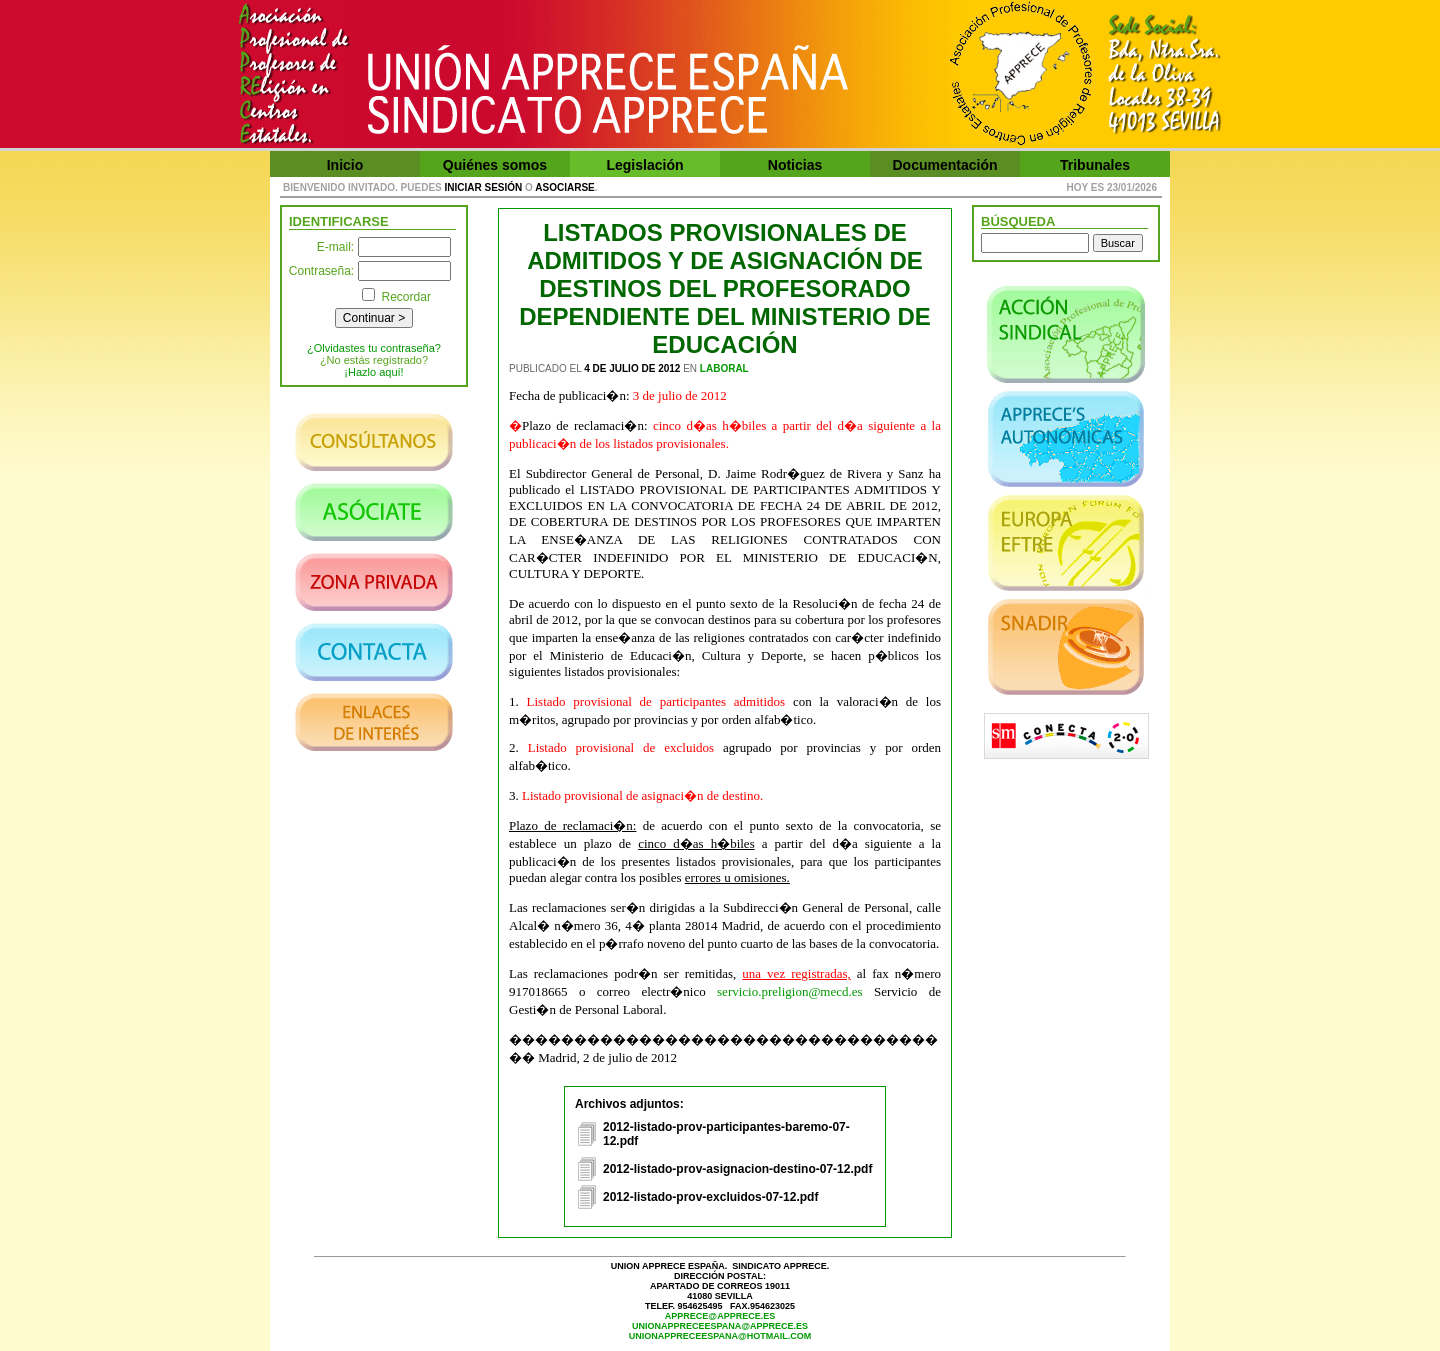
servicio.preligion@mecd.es (790, 991)
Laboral (724, 368)
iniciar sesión (484, 187)
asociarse (564, 187)
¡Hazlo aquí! (373, 372)
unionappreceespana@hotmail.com (720, 1336)
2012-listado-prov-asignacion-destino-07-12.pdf (737, 1169)
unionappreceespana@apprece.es (720, 1326)
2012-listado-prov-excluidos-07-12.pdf (710, 1197)
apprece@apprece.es (720, 1316)
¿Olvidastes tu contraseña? (374, 348)
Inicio (345, 165)
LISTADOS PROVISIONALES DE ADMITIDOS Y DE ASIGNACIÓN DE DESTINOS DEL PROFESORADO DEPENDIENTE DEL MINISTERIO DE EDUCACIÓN (725, 288)
